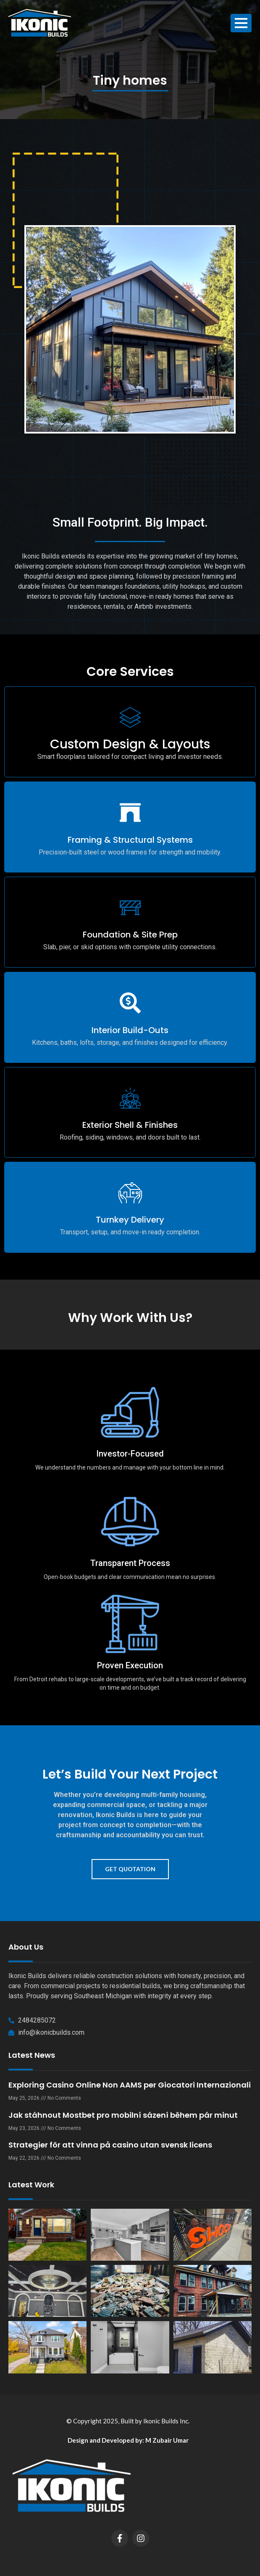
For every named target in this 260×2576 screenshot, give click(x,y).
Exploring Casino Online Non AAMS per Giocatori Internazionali (129, 2085)
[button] (130, 581)
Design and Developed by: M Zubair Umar (128, 2440)
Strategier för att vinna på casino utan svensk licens (110, 2145)
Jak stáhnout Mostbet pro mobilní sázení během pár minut (123, 2115)
